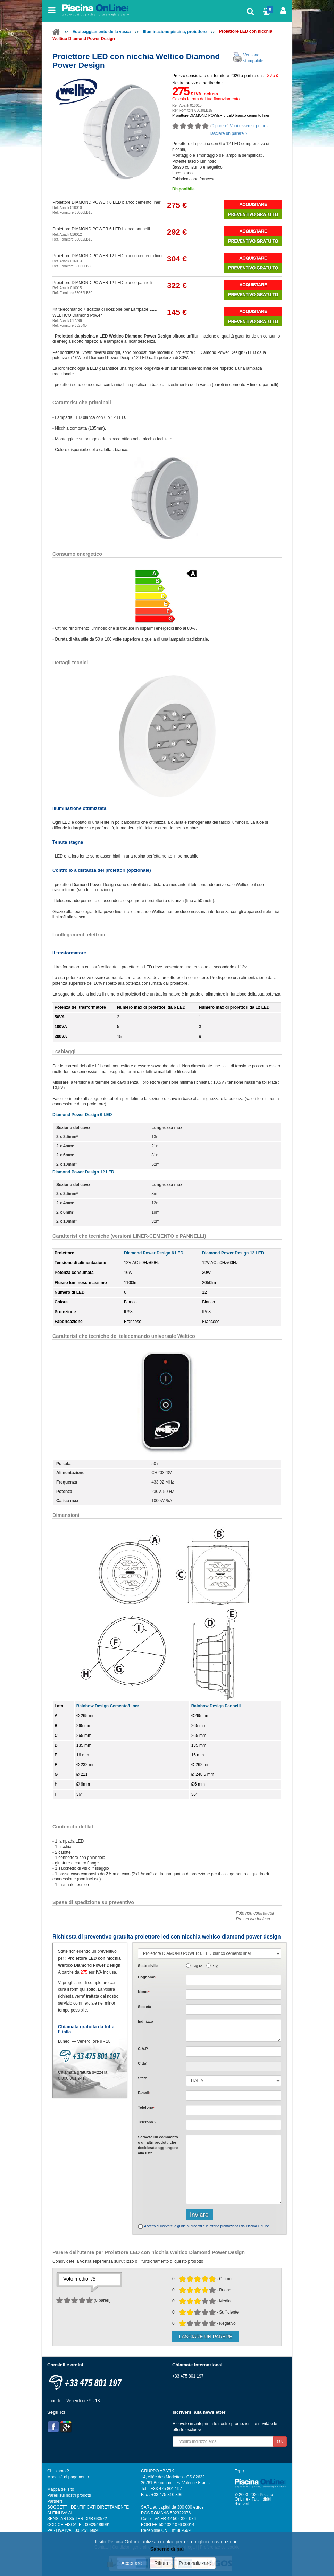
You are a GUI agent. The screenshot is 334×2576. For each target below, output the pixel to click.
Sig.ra (197, 1966)
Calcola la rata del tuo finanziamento (206, 99)
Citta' (142, 2063)
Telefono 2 (147, 2122)
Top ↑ (239, 2471)
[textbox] (233, 2051)
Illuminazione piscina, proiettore (175, 31)
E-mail (144, 2093)
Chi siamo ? (58, 2471)
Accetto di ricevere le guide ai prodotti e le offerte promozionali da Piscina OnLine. (207, 2226)
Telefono (146, 2107)
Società (144, 2007)
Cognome (147, 1977)
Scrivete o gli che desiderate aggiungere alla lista (158, 2145)
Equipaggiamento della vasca (101, 31)
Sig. (216, 1966)
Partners (55, 2501)
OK (280, 2441)
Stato (142, 2078)
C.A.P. (143, 2049)
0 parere (219, 125)
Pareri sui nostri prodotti (69, 2495)
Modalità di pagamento (68, 2477)
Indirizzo (145, 2021)
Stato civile (148, 1966)
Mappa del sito (60, 2489)
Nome (143, 1992)
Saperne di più (167, 2549)
